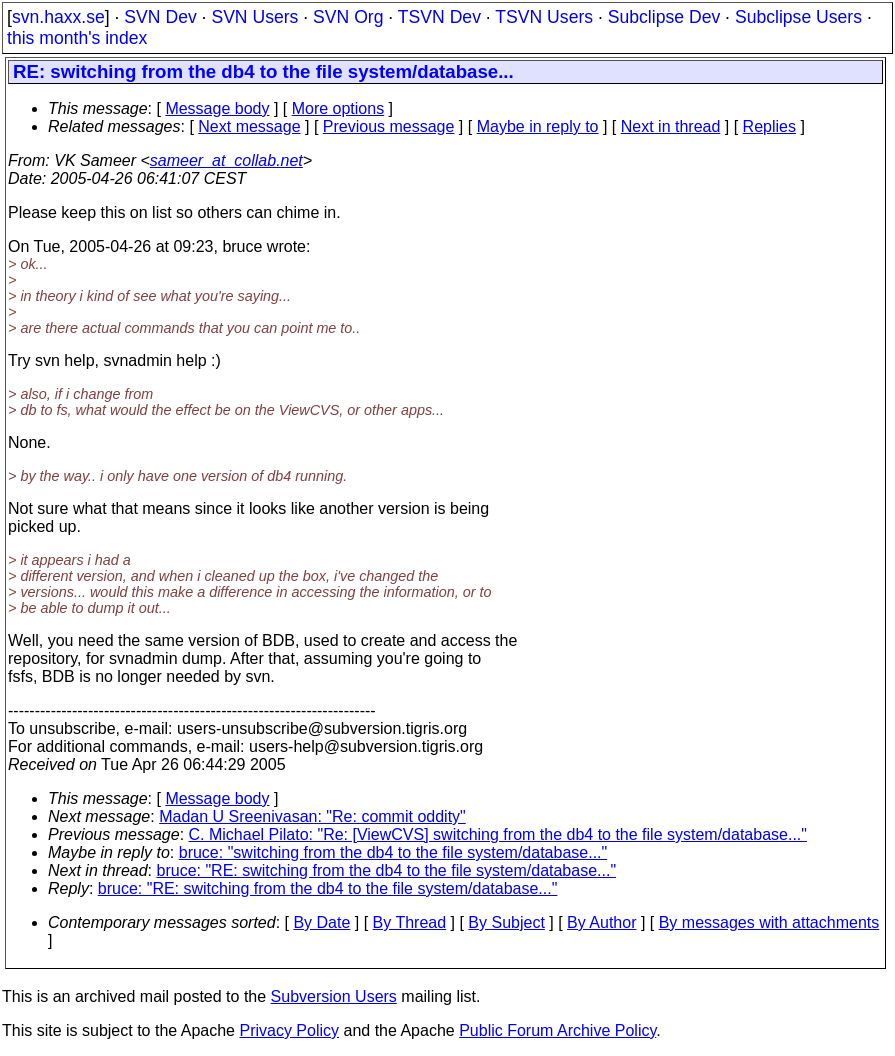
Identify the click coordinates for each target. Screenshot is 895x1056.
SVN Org (348, 17)
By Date (321, 922)
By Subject (506, 922)
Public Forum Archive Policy (557, 1030)
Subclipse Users (798, 17)
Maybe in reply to (538, 126)
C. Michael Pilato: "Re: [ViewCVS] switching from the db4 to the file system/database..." (498, 834)
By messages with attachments (769, 922)
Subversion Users (334, 996)
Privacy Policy (289, 1030)
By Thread (410, 922)
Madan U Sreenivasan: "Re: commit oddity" (312, 816)
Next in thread (671, 126)
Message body (217, 108)
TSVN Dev (439, 17)
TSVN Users (544, 17)
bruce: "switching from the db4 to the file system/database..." (393, 852)
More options (338, 108)
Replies (769, 126)
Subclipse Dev (664, 17)
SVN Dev (160, 17)
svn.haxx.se (58, 17)
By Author (601, 922)
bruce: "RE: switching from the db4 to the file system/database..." (387, 870)
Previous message (389, 126)
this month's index (77, 38)
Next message (249, 126)
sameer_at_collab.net (226, 160)
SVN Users (254, 17)
